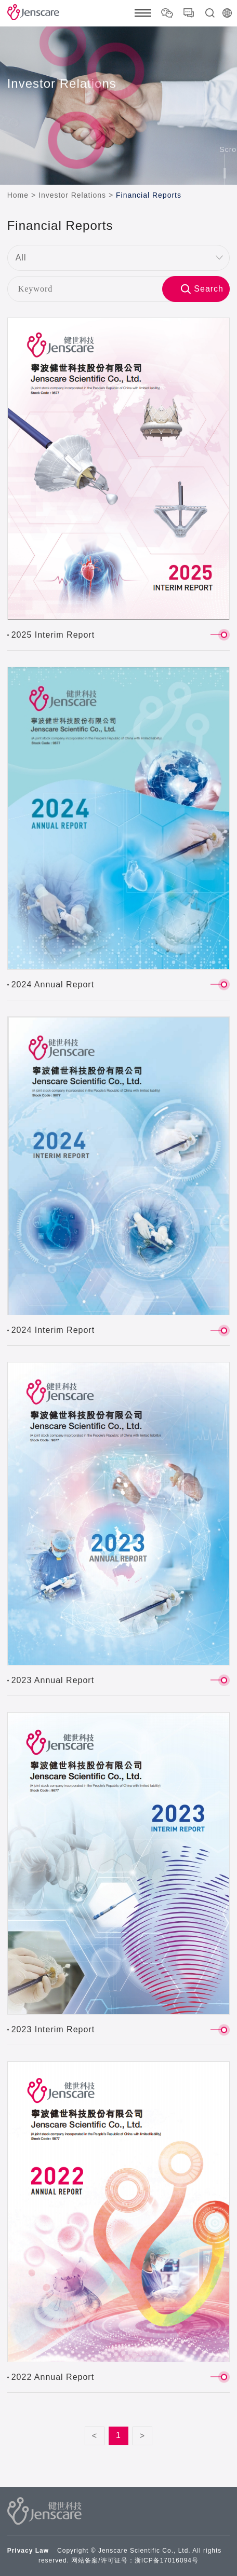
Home (18, 195)
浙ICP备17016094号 (167, 2560)
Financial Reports (148, 195)
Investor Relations (72, 195)
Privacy (20, 2550)
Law (42, 2550)
